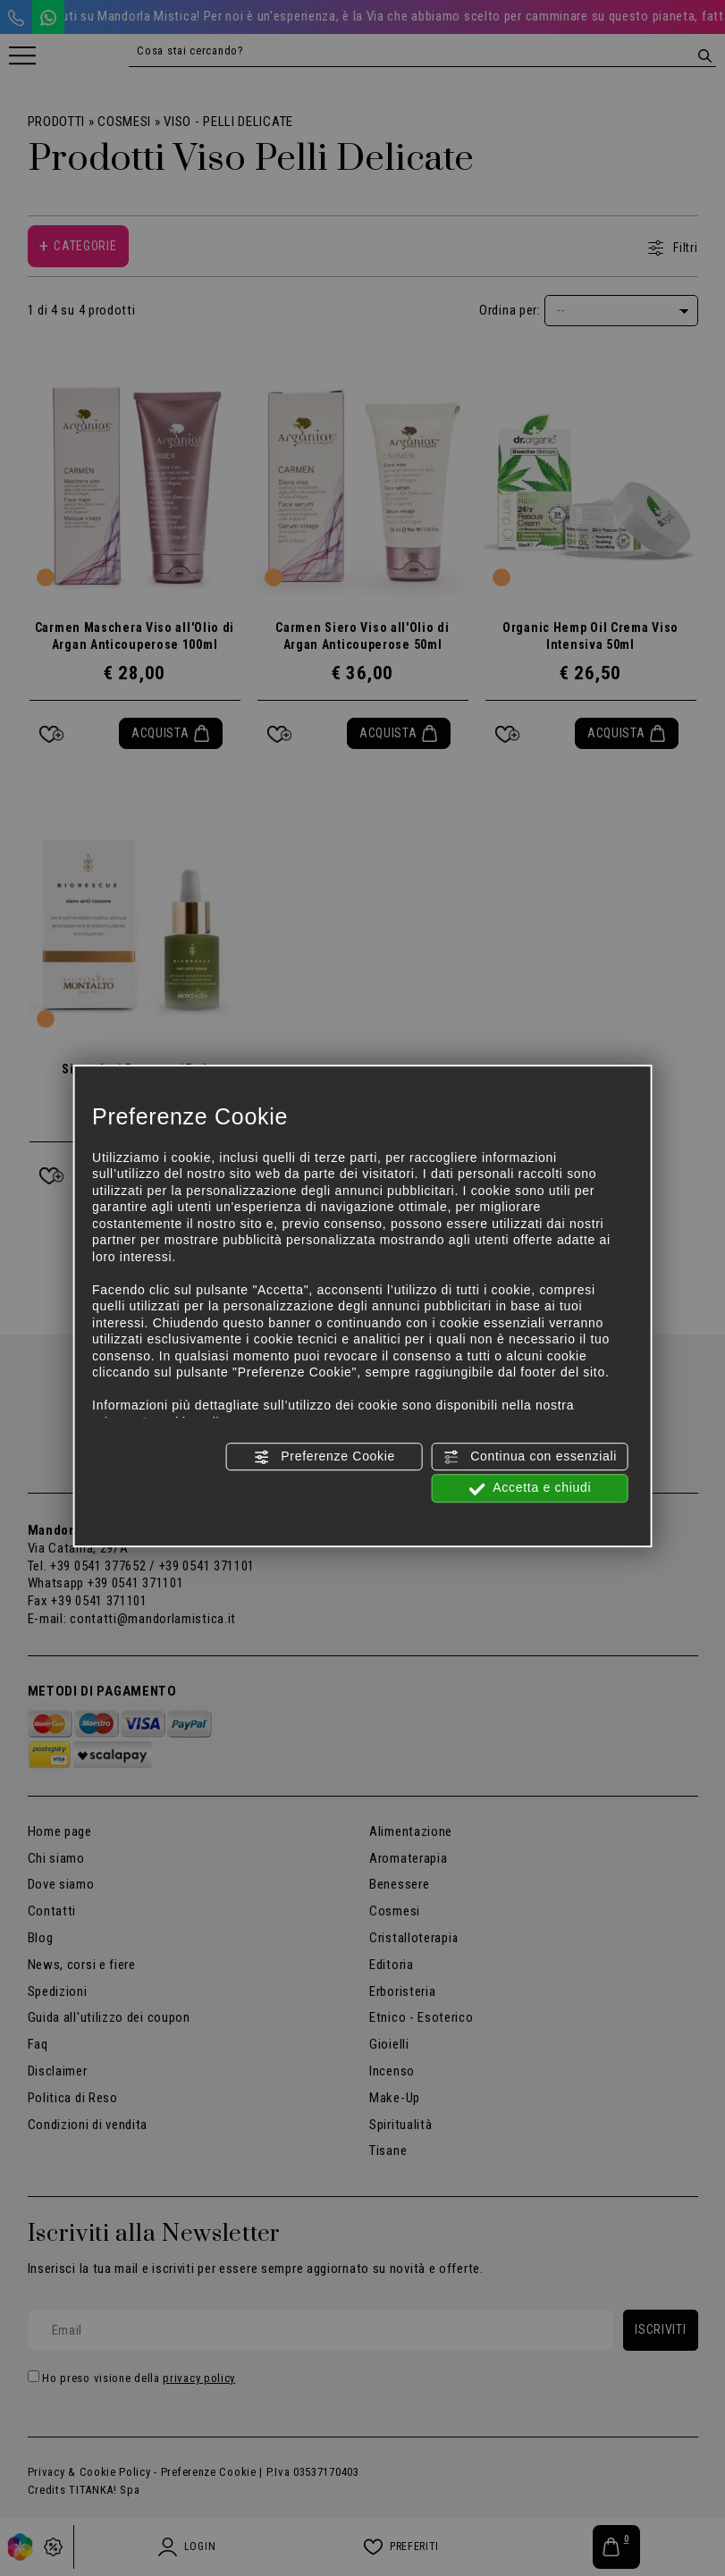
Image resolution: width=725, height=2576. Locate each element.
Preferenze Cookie (324, 1457)
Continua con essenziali (530, 1457)
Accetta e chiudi (529, 1489)
